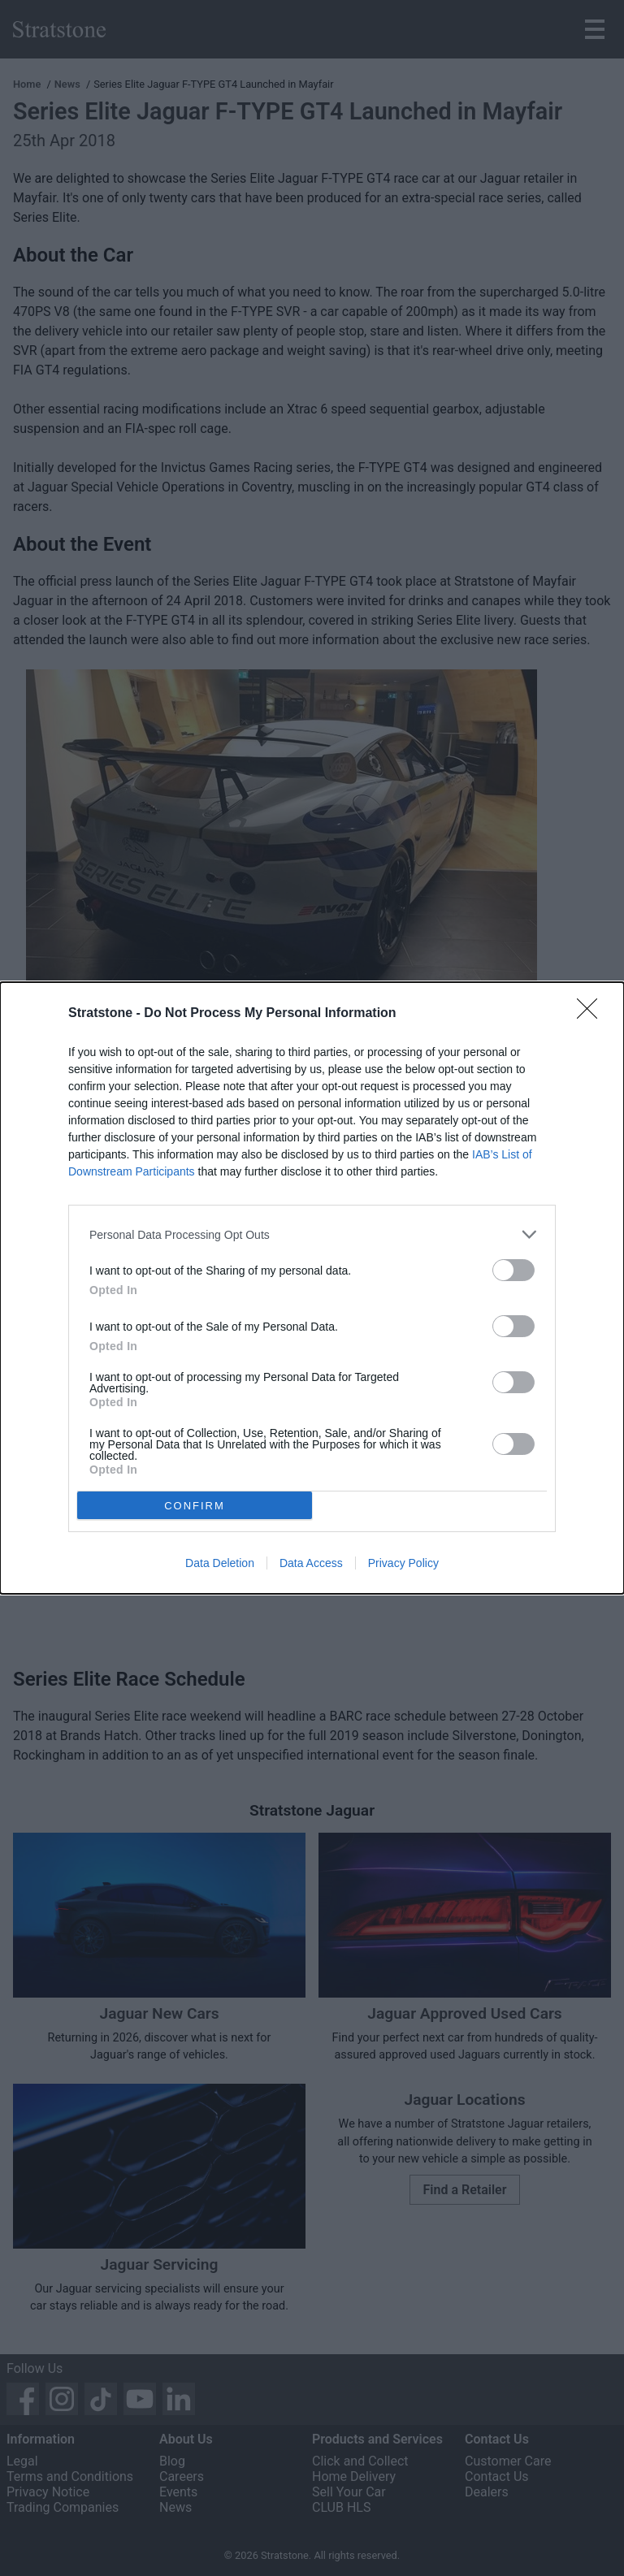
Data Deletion (219, 1562)
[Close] (592, 1013)
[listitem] (312, 1234)
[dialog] (312, 1288)
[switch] (513, 1270)
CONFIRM (194, 1506)
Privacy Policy (403, 1562)
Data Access (311, 1562)
